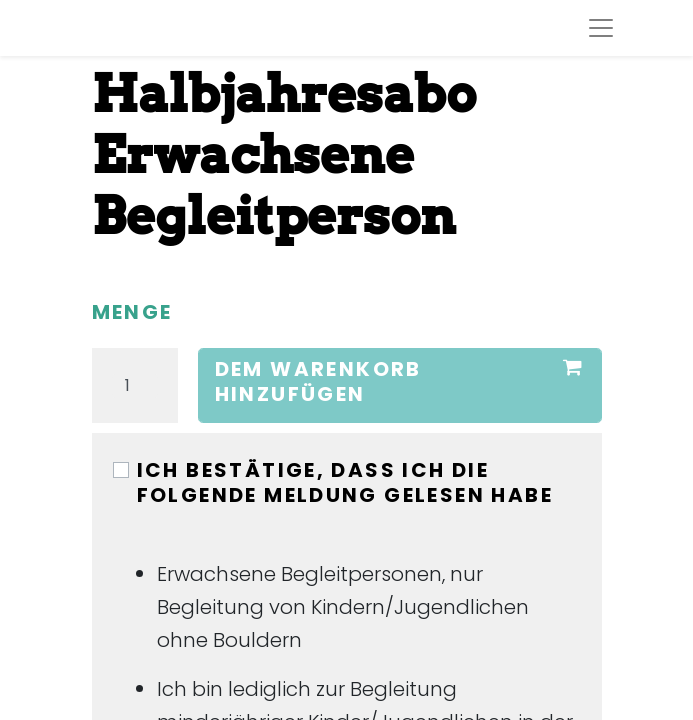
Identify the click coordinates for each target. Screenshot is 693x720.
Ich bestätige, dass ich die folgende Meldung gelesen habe (345, 483)
